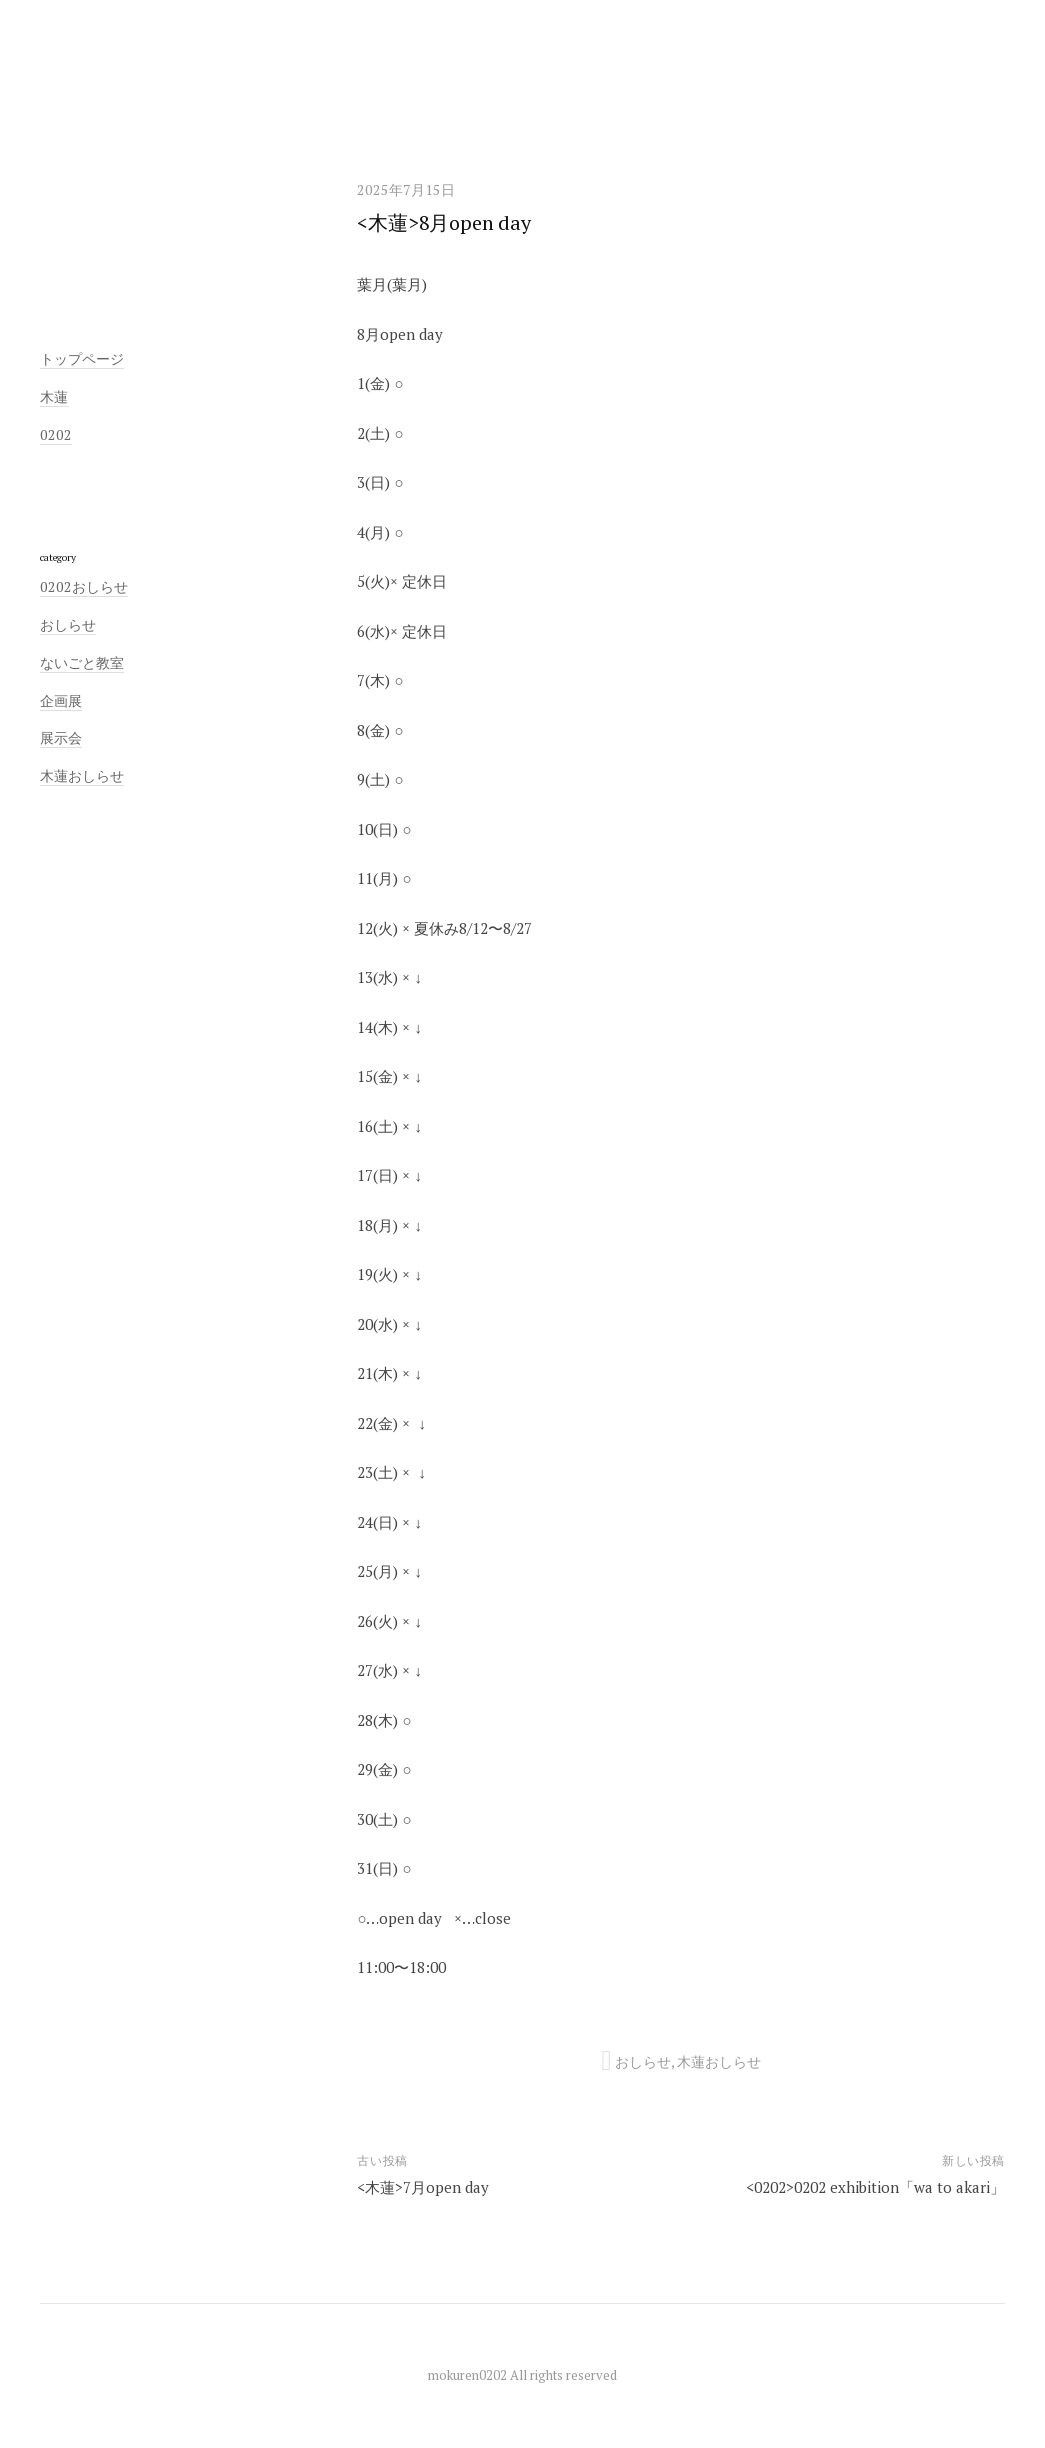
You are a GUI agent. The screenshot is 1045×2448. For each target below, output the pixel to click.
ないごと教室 (82, 662)
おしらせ (643, 2061)
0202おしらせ (84, 586)
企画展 (61, 700)
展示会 (61, 737)
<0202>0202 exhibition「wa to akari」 (875, 2187)
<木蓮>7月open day (423, 2187)
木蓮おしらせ (719, 2061)
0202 (56, 434)
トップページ (82, 358)
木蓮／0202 (523, 78)
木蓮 (54, 396)
